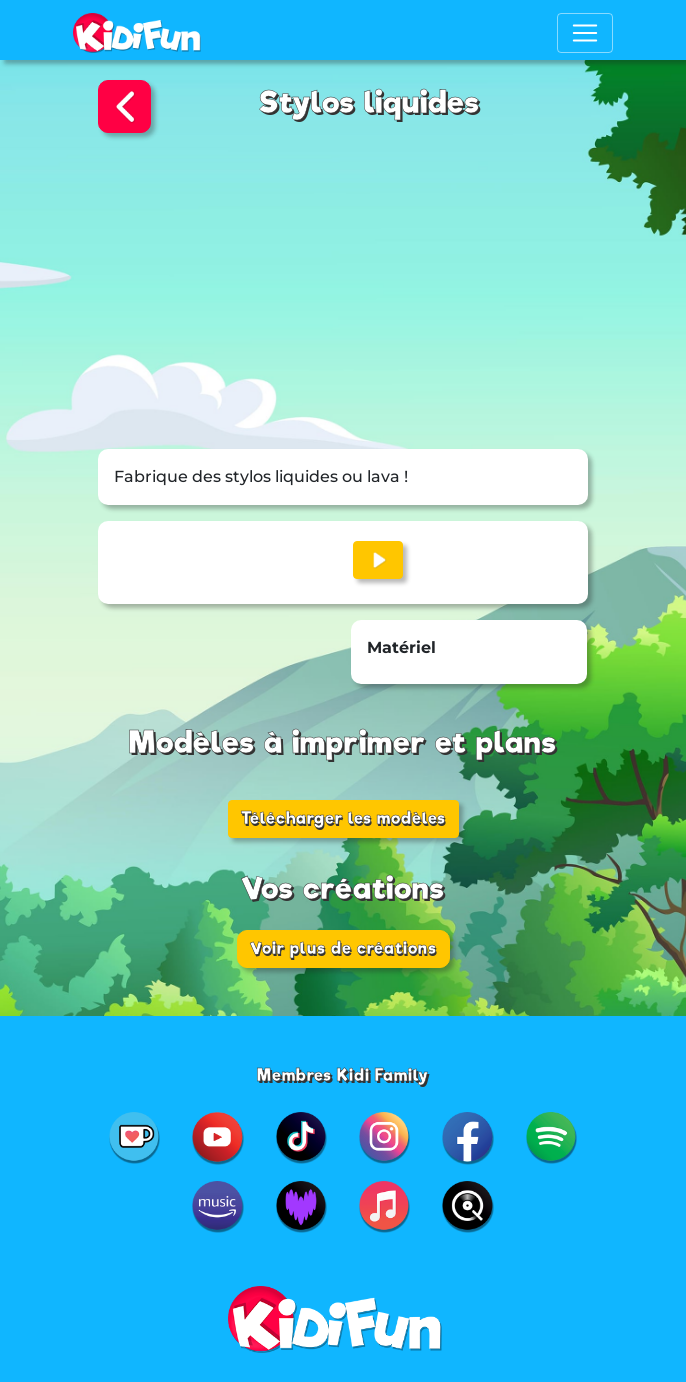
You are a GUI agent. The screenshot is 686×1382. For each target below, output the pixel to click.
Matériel (401, 647)
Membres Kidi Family (343, 1075)
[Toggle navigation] (585, 33)
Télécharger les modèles (343, 818)
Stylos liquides (369, 102)
